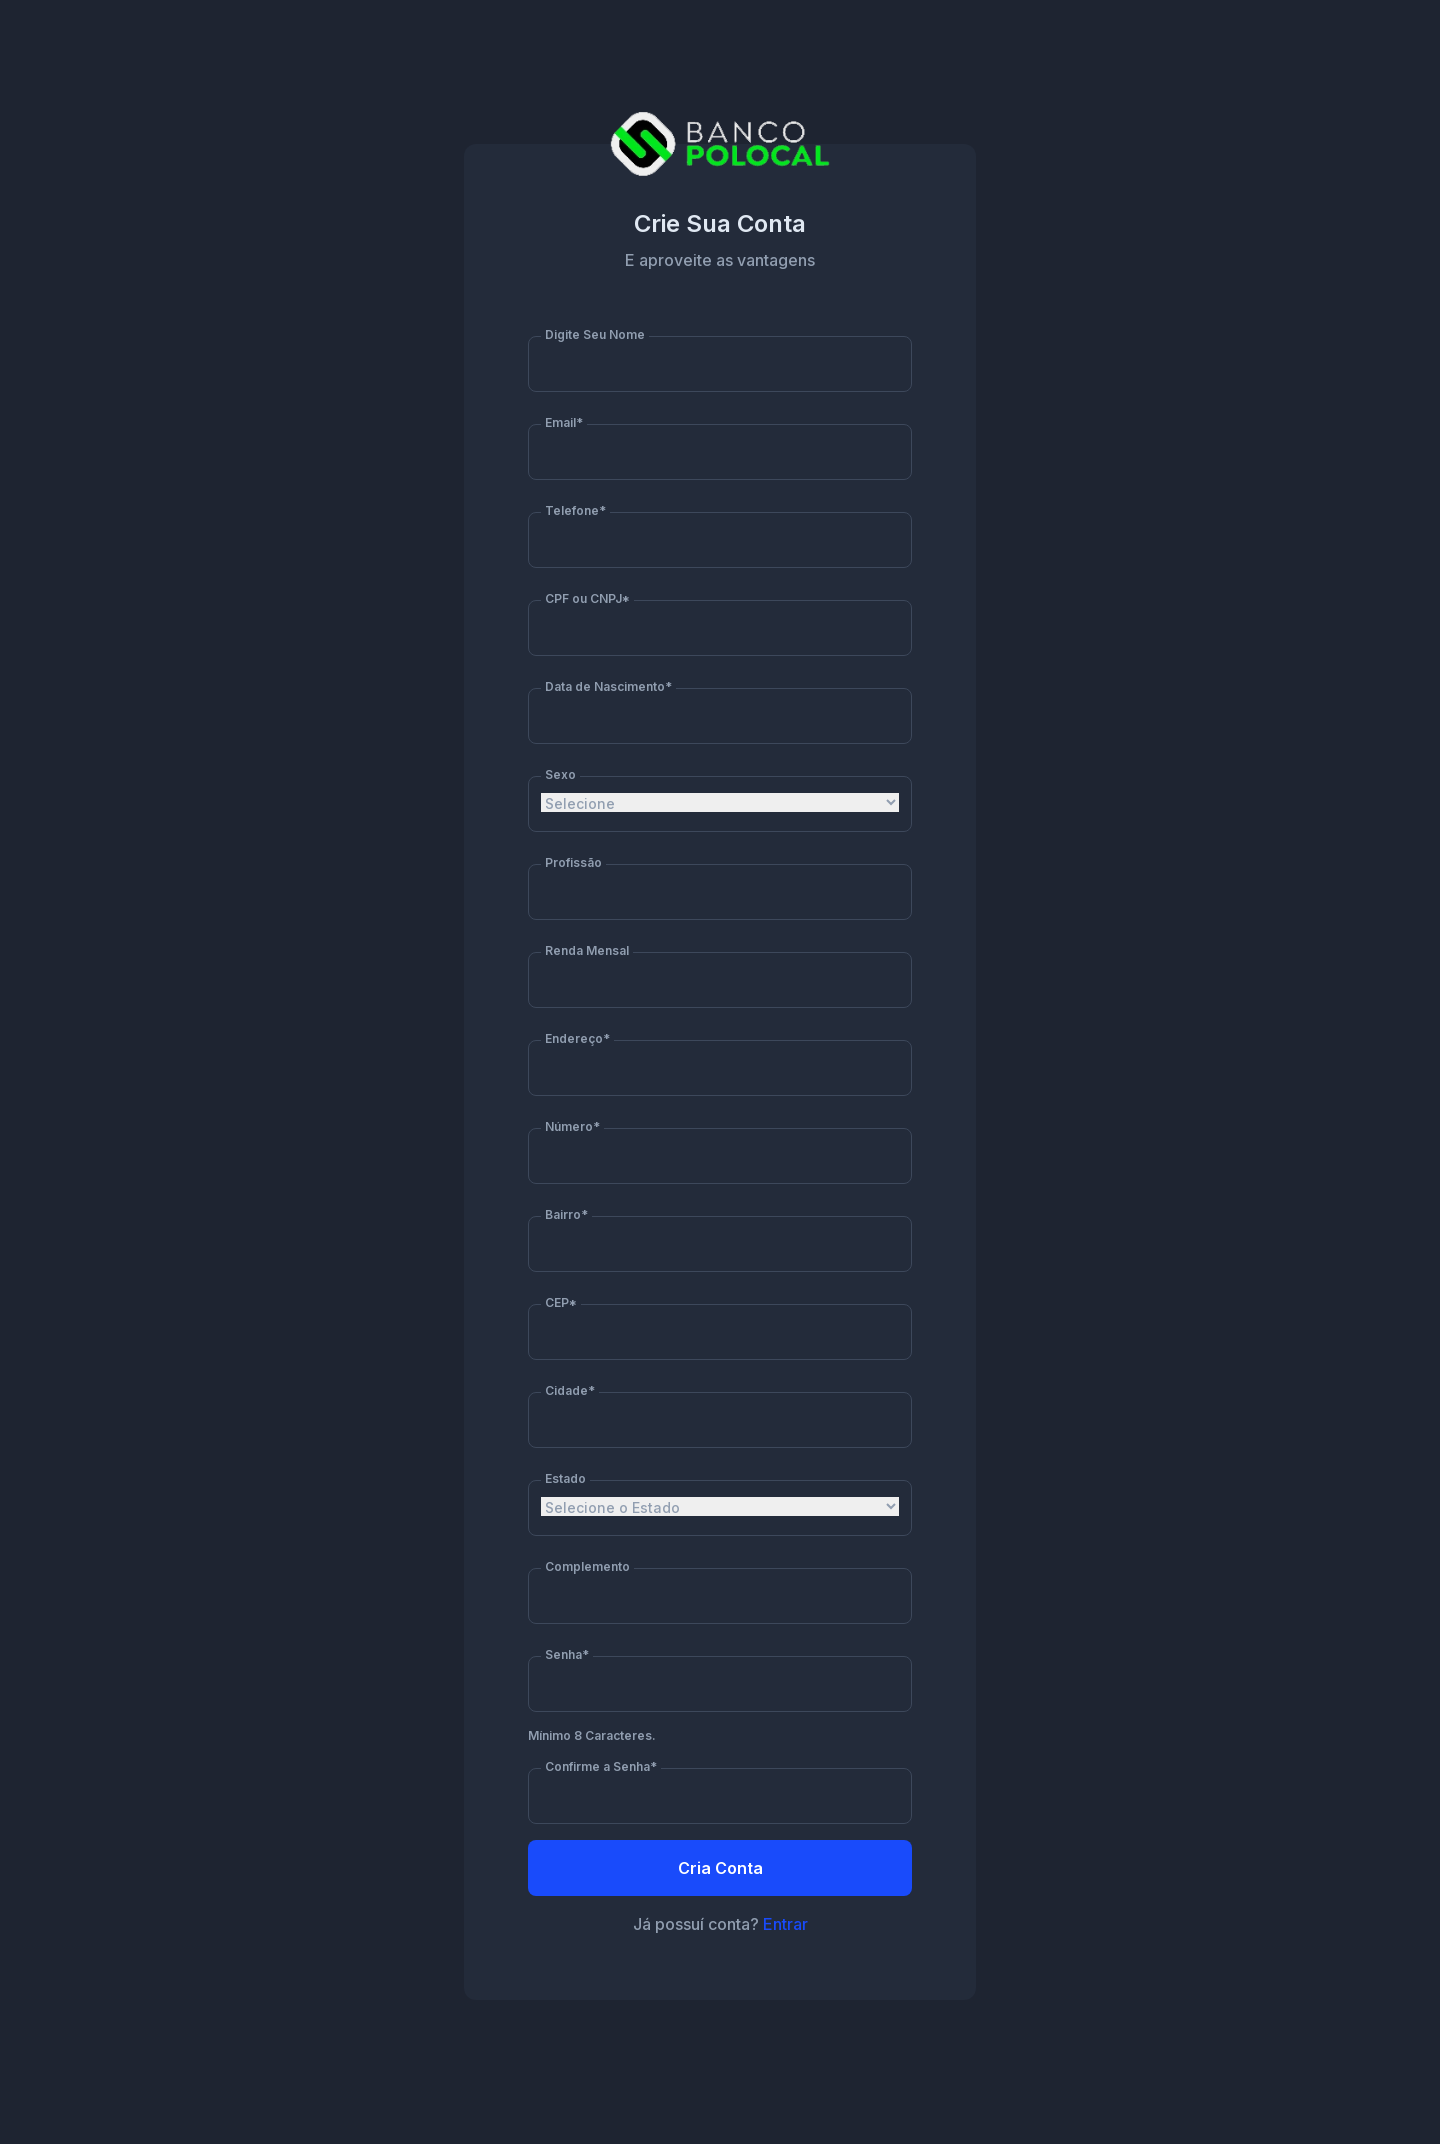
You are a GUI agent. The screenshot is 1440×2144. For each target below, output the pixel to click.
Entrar (785, 1924)
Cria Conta (720, 1868)
